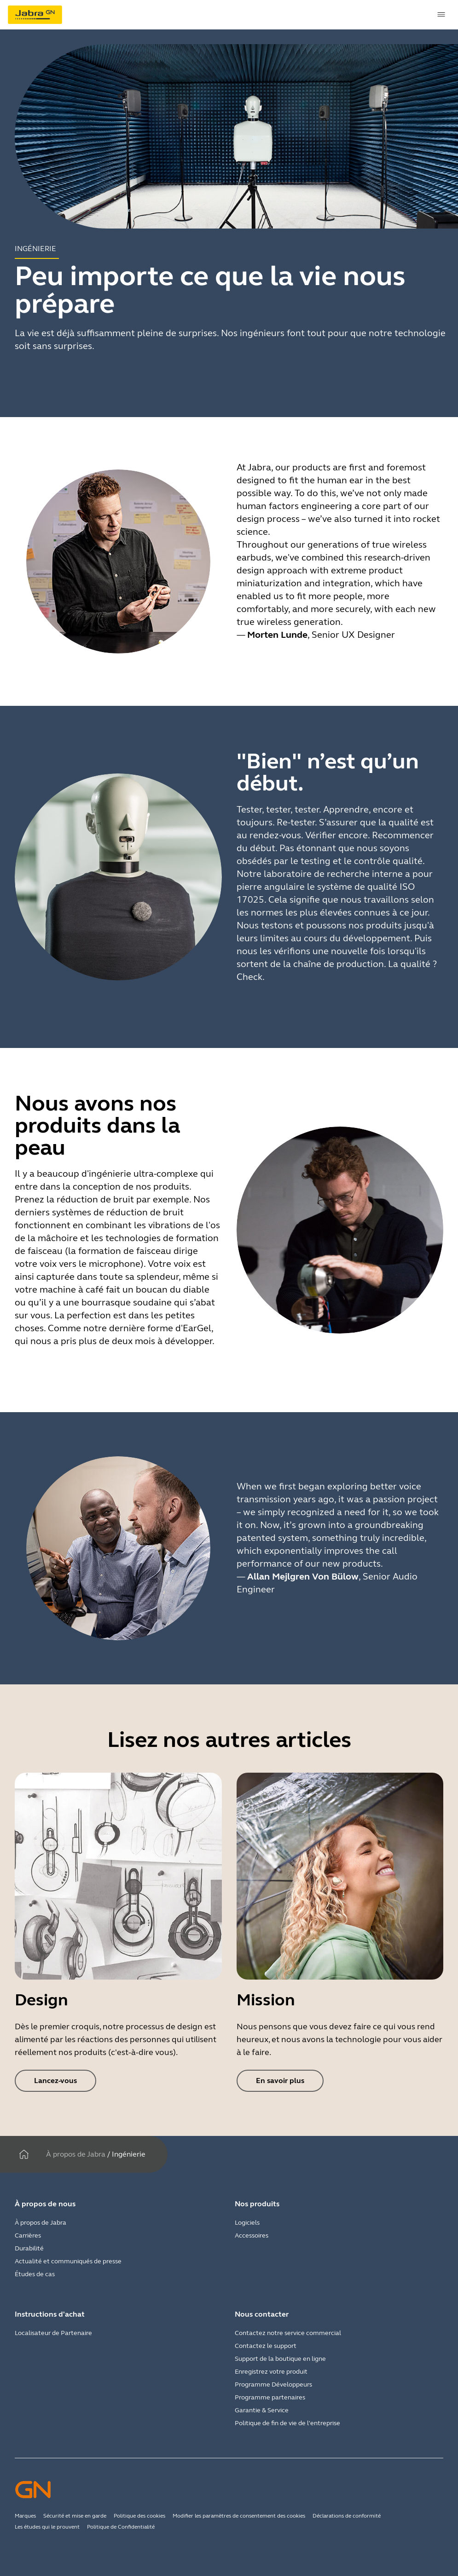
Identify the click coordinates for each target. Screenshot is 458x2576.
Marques (25, 2516)
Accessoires (251, 2235)
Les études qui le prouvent (47, 2527)
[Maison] (24, 2154)
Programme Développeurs (273, 2384)
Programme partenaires (270, 2397)
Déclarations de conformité (347, 2516)
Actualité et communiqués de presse (68, 2261)
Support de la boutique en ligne (280, 2359)
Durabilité (29, 2248)
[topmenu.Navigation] (441, 15)
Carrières (28, 2235)
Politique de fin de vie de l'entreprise (287, 2423)
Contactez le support (265, 2346)
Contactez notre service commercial (288, 2333)
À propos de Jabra (75, 2154)
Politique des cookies (139, 2516)
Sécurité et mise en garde (74, 2516)
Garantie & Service (262, 2410)
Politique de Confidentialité (121, 2527)
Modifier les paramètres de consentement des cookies (239, 2516)
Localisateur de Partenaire (53, 2333)
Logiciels (247, 2223)
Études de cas (35, 2274)
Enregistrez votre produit (271, 2372)
